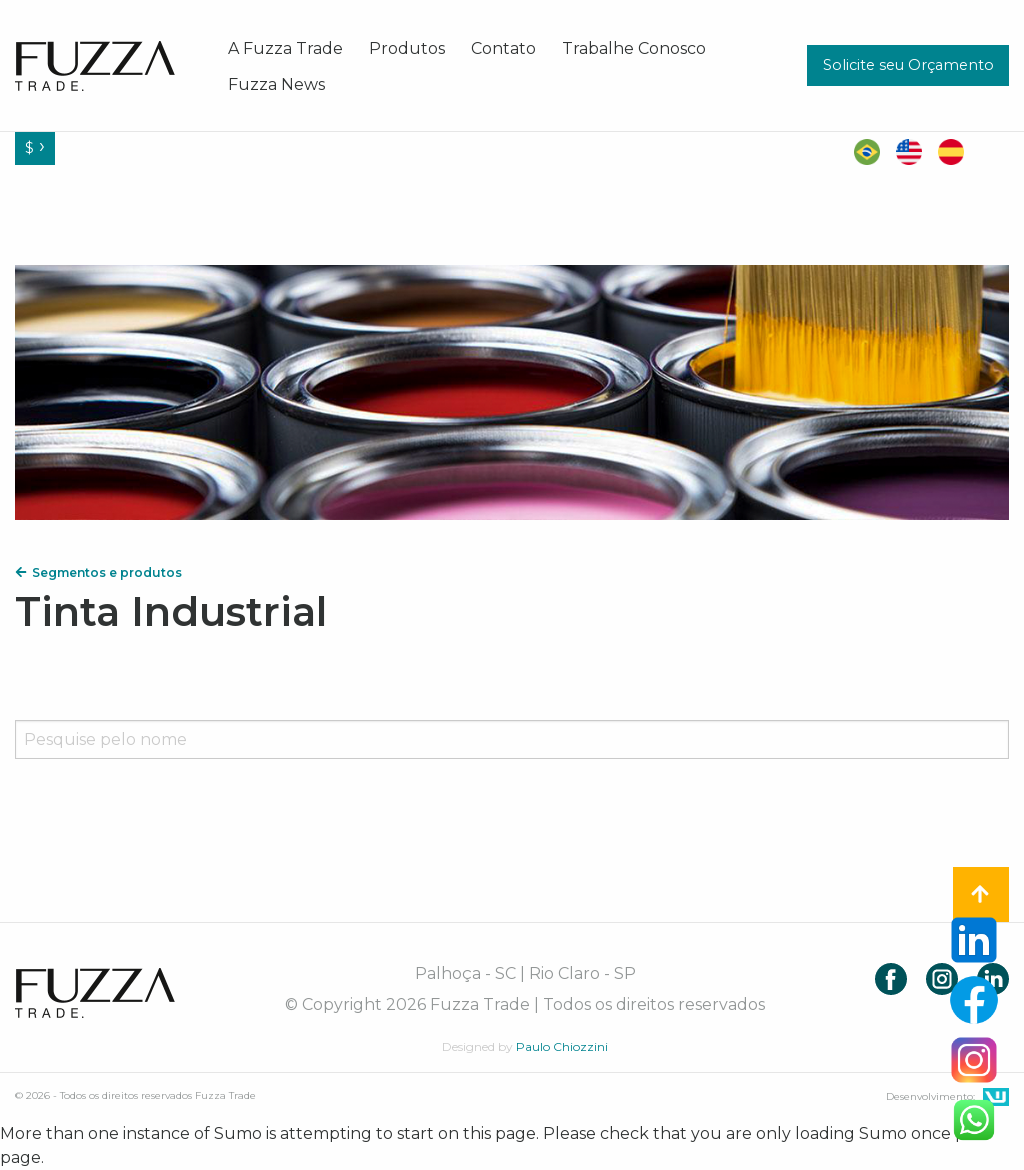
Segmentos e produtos (98, 572)
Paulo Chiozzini (562, 1046)
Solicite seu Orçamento (908, 65)
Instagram (942, 979)
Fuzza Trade (95, 993)
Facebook (891, 979)
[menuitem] (285, 48)
